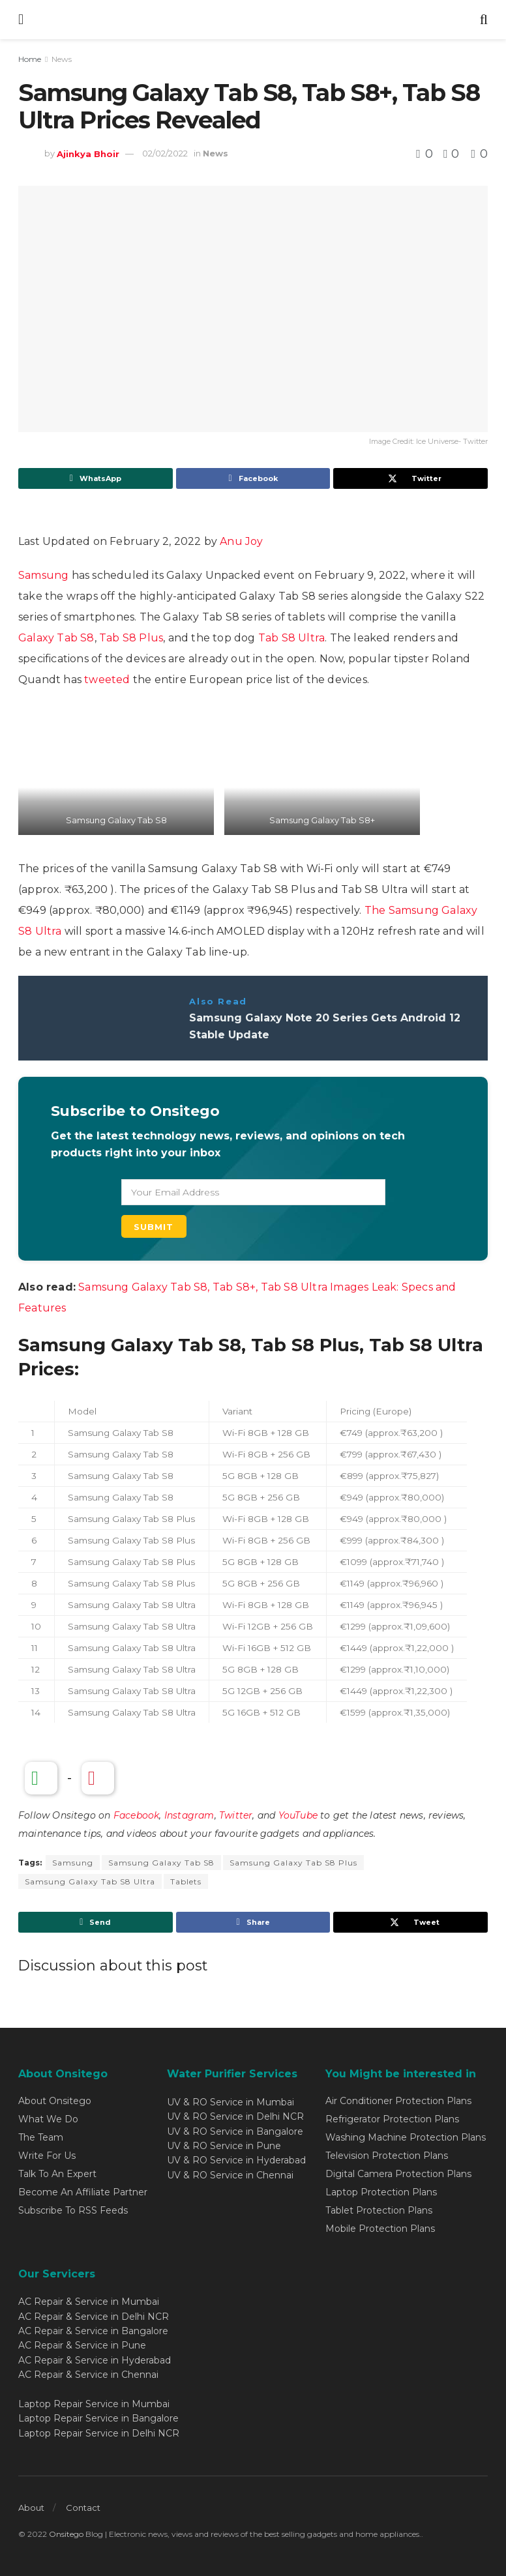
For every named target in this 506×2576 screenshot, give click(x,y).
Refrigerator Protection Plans (392, 2119)
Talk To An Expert (57, 2174)
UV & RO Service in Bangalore (235, 2131)
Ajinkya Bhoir (88, 153)
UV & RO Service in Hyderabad (236, 2160)
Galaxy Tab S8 (56, 638)
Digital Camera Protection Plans (398, 2174)
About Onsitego (54, 2101)
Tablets (185, 1881)
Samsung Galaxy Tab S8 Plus (293, 1862)
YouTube (298, 1815)
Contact (83, 2507)
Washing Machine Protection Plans (405, 2137)
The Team (40, 2137)
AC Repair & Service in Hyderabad (94, 2360)
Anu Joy (241, 541)
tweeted (107, 679)
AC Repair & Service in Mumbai (88, 2301)
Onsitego (66, 2534)
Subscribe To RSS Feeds (73, 2210)
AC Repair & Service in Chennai (88, 2374)
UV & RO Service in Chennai (230, 2175)
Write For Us (47, 2155)
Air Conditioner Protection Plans (398, 2101)
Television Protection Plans (386, 2155)
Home (29, 59)
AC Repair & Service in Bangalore (93, 2331)
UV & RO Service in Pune (224, 2146)
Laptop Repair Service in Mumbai (94, 2404)
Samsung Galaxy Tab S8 (161, 1862)
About (31, 2507)
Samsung (43, 575)
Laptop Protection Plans (381, 2192)
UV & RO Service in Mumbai (230, 2102)
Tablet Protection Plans (378, 2210)
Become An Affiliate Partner (82, 2192)
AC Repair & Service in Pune (82, 2345)
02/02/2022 (165, 153)
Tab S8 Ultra (291, 638)
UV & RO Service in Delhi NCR (235, 2116)
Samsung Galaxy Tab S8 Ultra (90, 1881)
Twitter (235, 1815)
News (62, 59)
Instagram (189, 1815)
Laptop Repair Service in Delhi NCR (98, 2433)
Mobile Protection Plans (380, 2228)
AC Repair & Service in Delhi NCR (93, 2316)
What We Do (48, 2119)
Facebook (136, 1815)
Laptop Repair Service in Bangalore (98, 2418)
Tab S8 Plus (131, 638)
